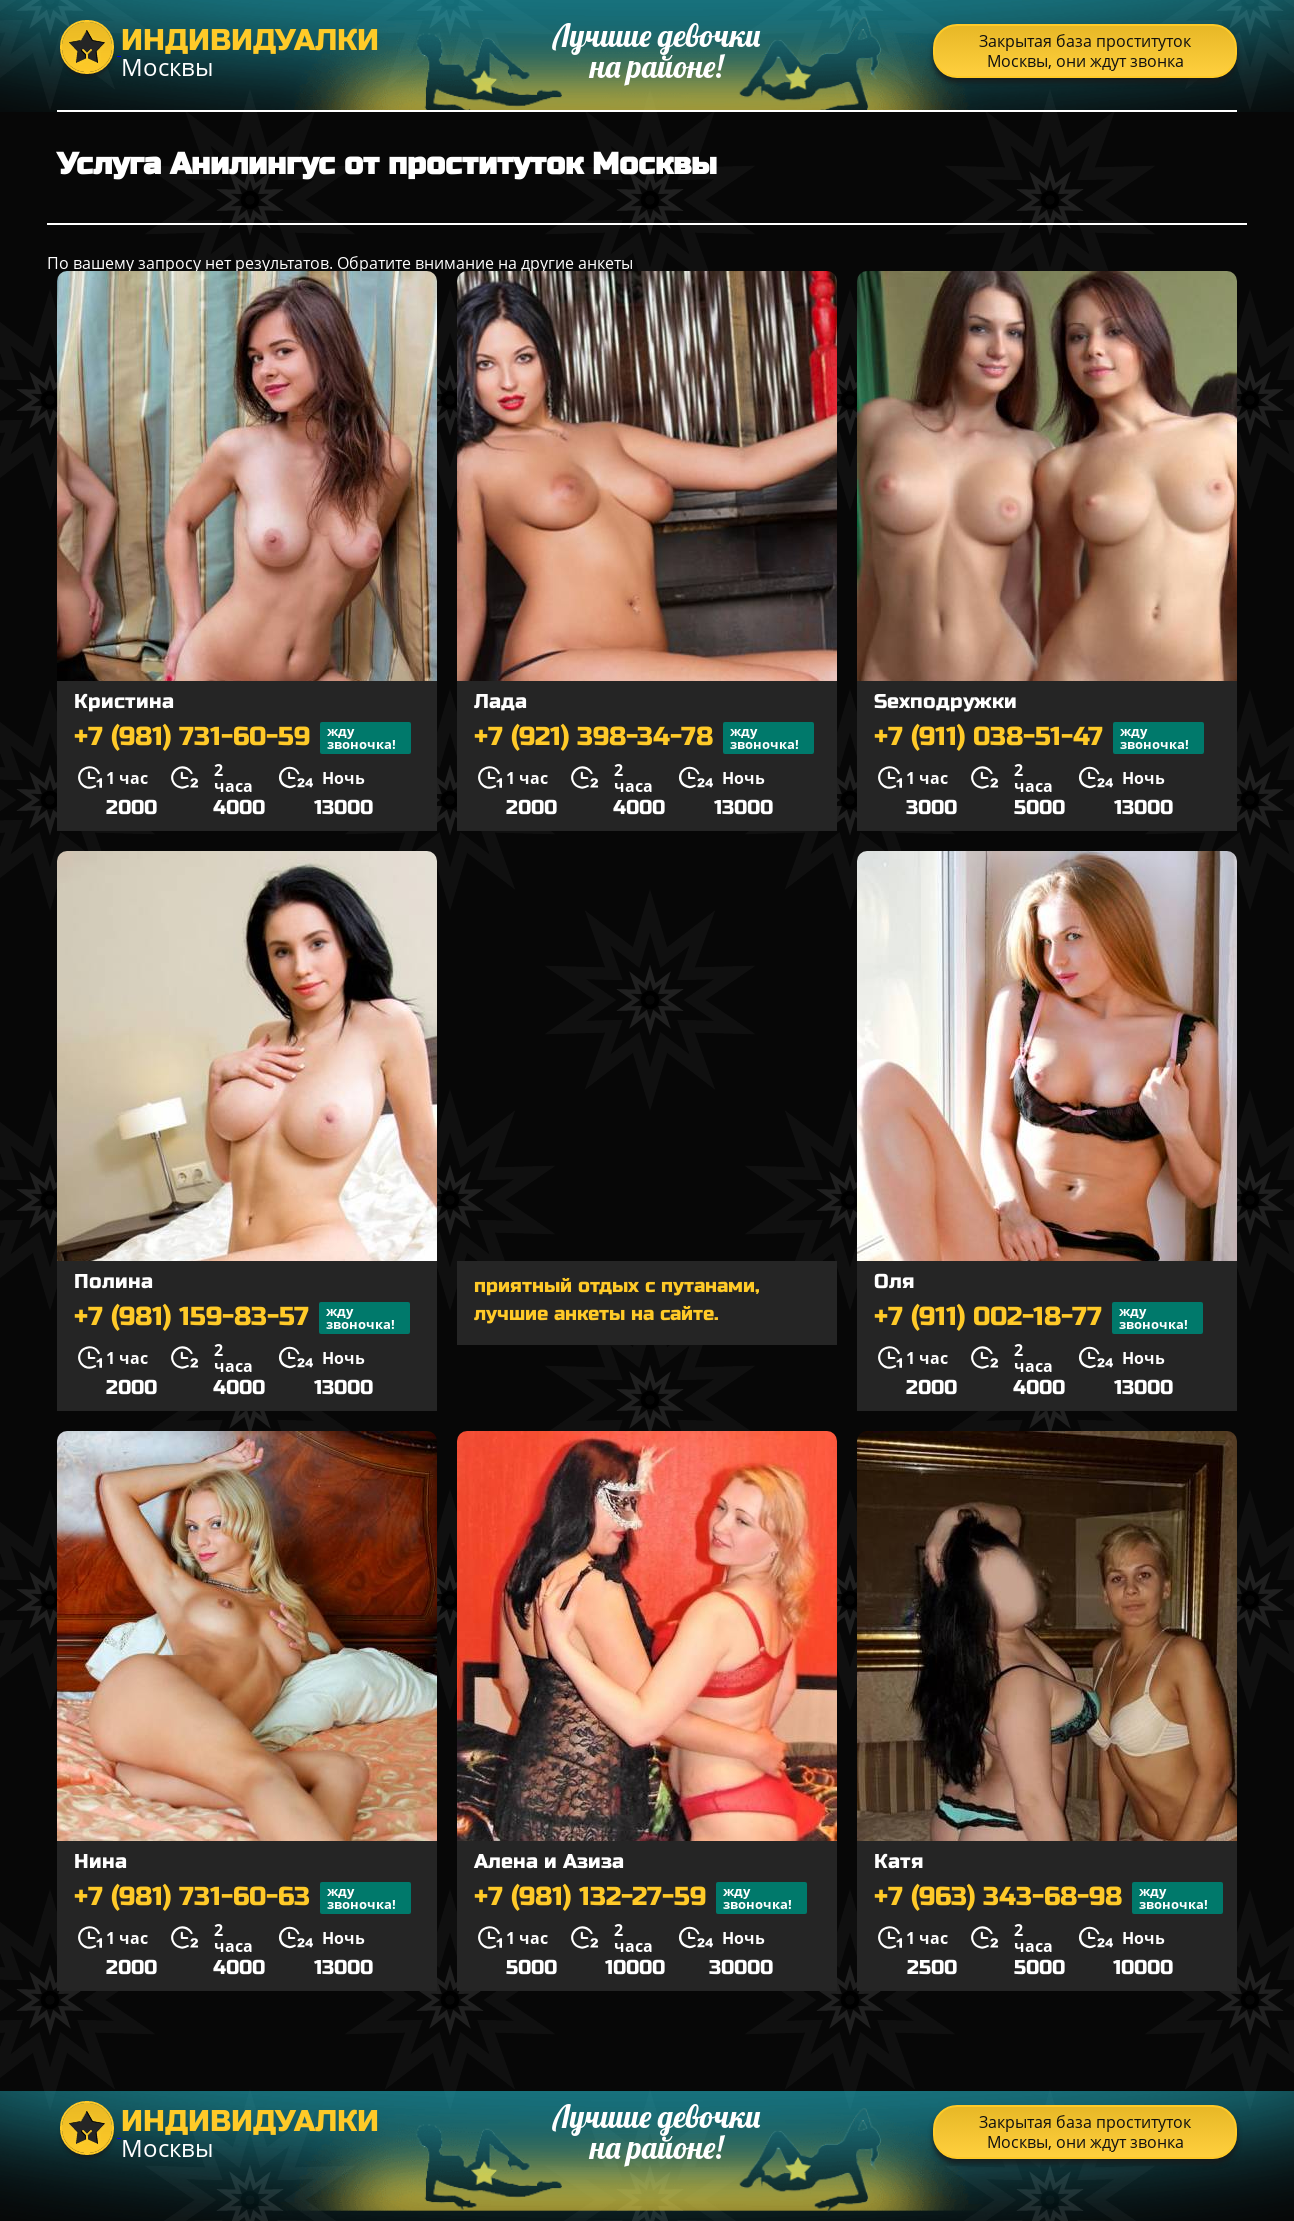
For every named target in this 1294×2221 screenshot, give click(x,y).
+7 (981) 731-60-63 (242, 1898)
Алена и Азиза (549, 1861)
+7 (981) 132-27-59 (640, 1898)
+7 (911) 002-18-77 (1038, 1318)
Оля (894, 1281)
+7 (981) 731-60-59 (242, 738)
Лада (500, 701)
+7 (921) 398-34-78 (644, 738)
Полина (113, 1281)
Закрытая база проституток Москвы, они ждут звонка (1085, 51)
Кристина (124, 701)
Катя (898, 1861)
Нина (100, 1861)
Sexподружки (945, 701)
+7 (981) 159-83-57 (242, 1318)
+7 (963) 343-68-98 (1048, 1898)
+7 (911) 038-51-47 (1039, 738)
